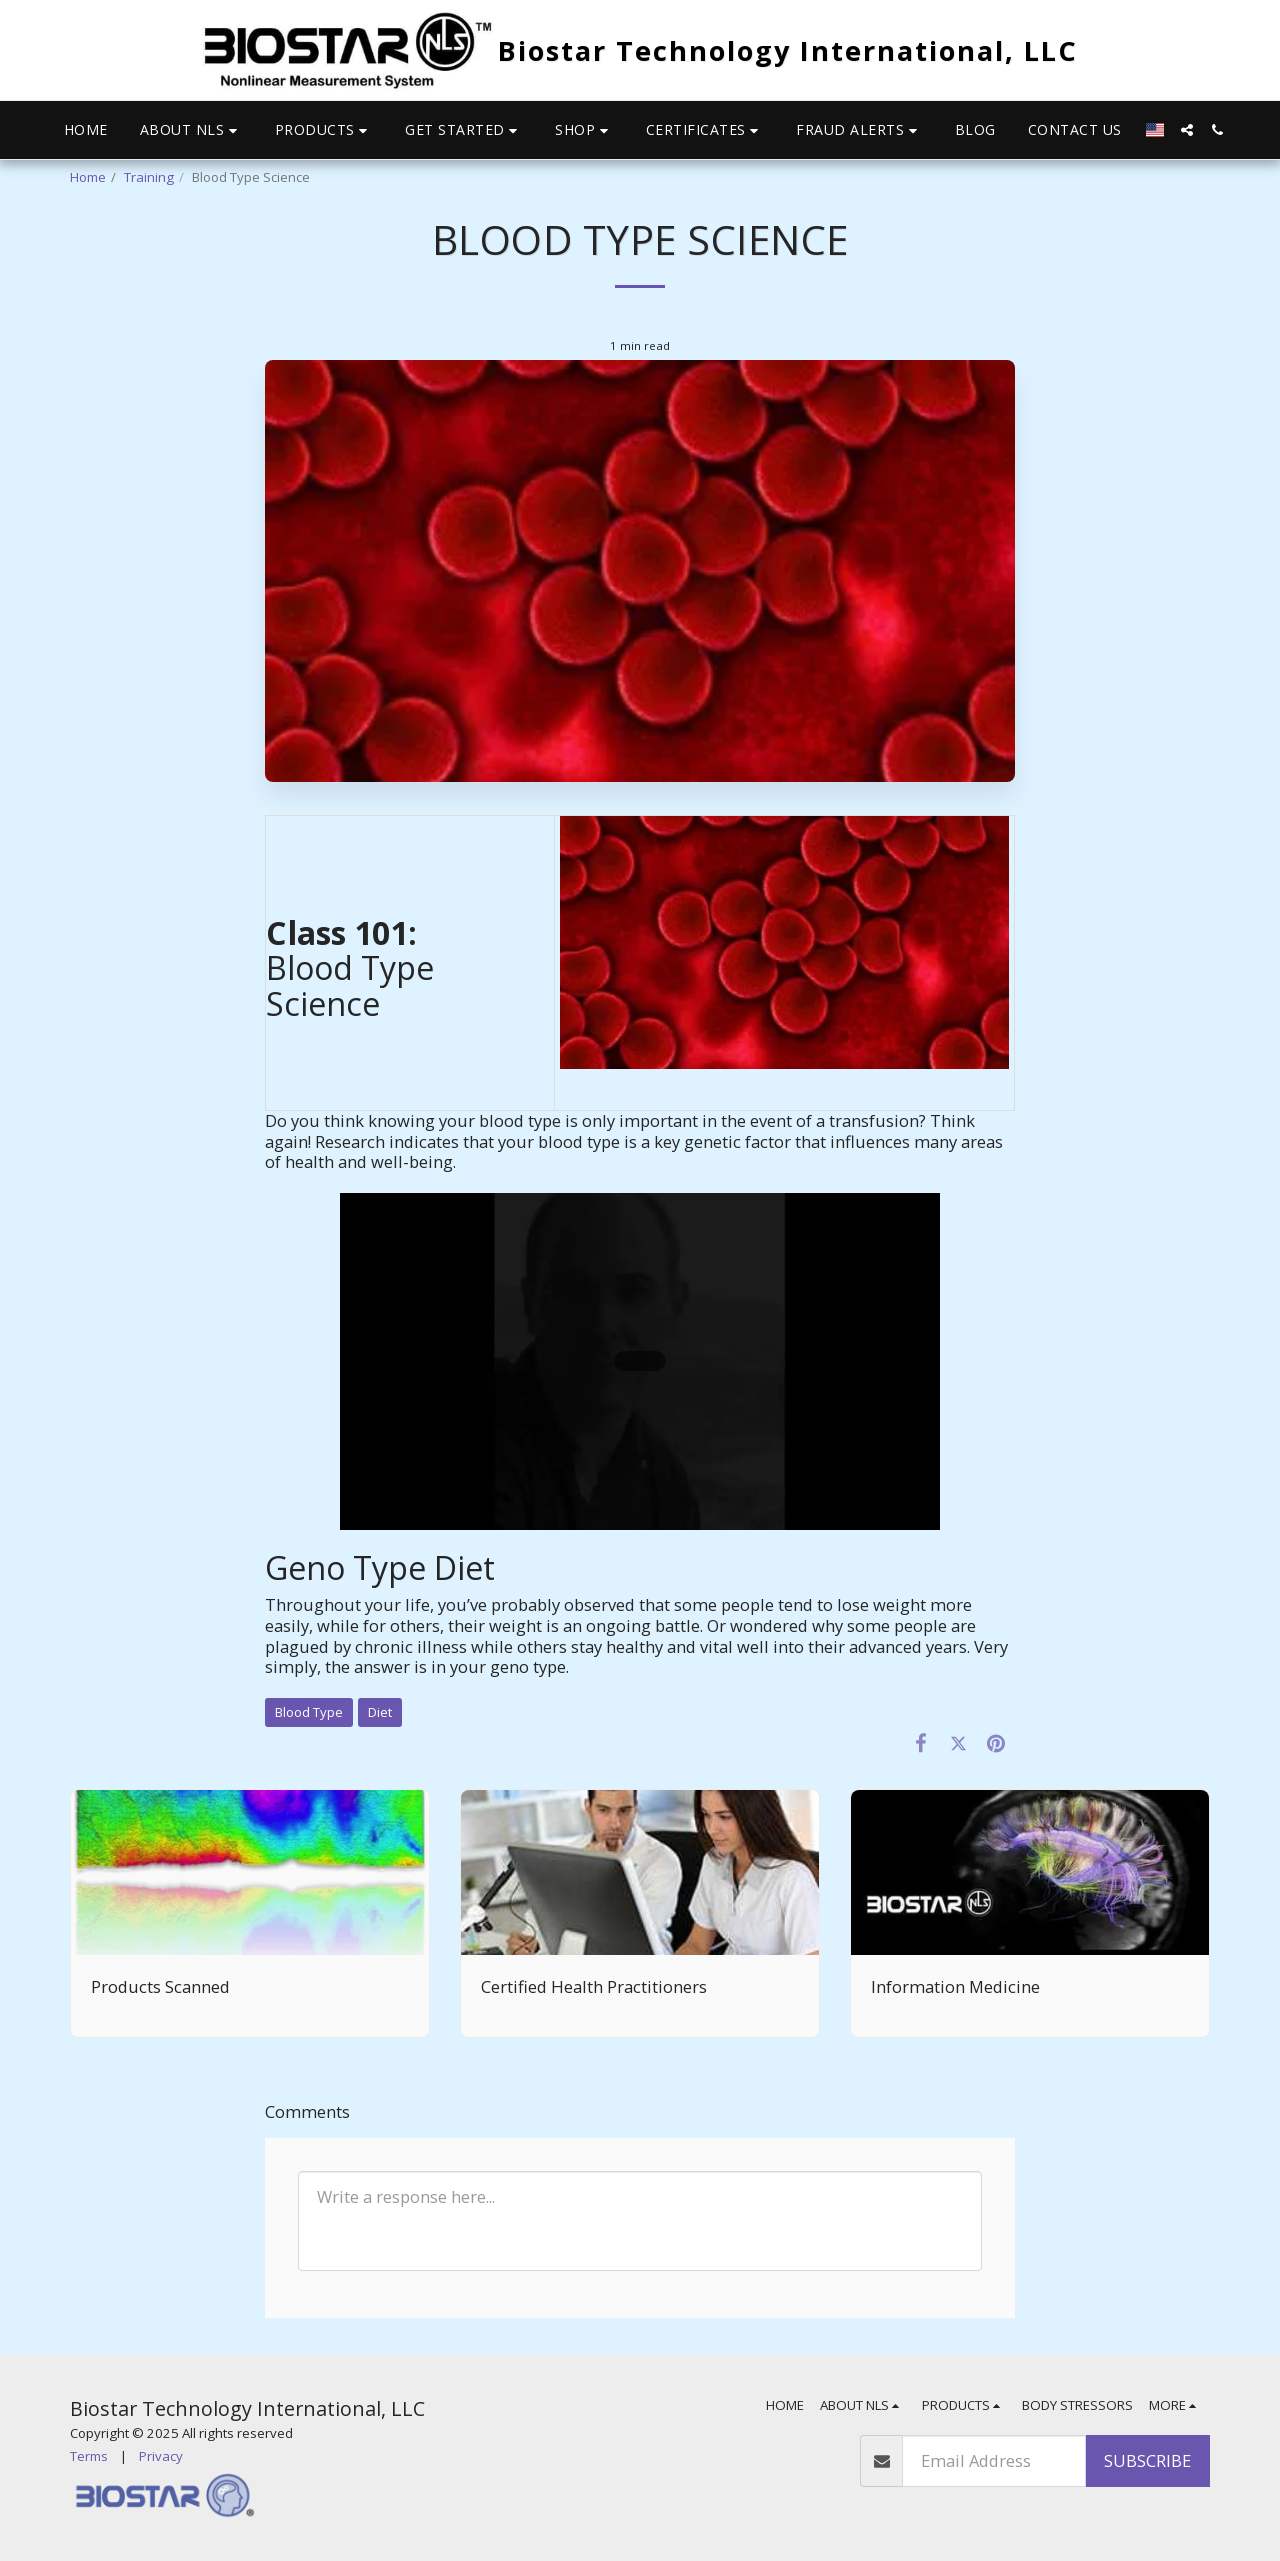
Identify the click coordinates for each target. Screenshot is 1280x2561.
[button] (191, 130)
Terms (89, 2456)
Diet (380, 1712)
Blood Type (309, 1712)
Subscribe (1147, 2460)
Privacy (161, 2456)
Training (149, 177)
